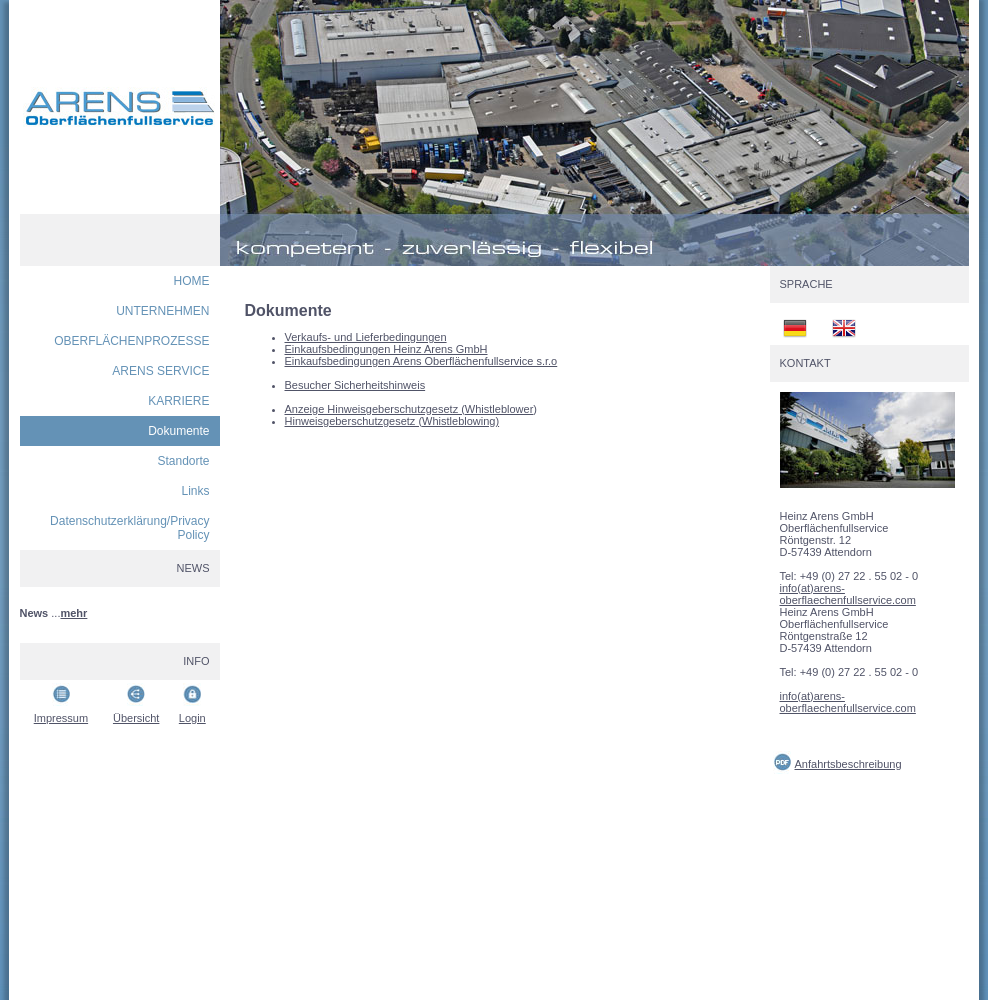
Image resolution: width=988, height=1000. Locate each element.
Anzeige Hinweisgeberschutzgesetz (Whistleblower (409, 409)
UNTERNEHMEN (162, 311)
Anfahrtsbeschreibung (848, 764)
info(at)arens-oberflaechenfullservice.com (848, 594)
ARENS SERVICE (160, 371)
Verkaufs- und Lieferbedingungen (366, 337)
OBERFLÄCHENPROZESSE (131, 341)
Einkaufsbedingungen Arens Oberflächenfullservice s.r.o (421, 361)
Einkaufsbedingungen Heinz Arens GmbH (386, 349)
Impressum (61, 718)
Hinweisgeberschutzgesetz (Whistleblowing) (392, 421)
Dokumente (178, 431)
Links (195, 491)
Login (192, 718)
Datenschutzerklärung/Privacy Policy (129, 528)
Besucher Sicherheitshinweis (355, 385)
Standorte (183, 461)
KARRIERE (178, 401)
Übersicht (136, 718)
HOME (192, 281)
